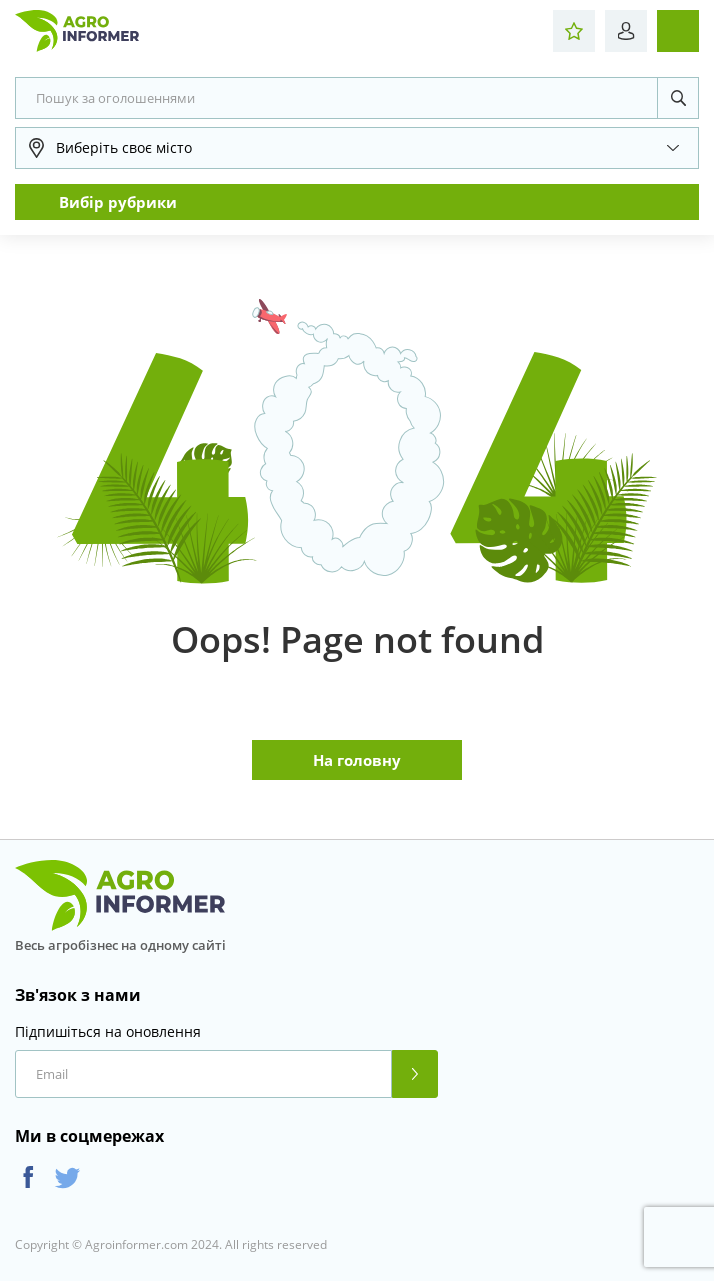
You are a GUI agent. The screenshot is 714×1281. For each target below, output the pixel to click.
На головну (357, 760)
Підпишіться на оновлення (108, 1032)
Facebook (28, 1177)
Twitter (67, 1177)
